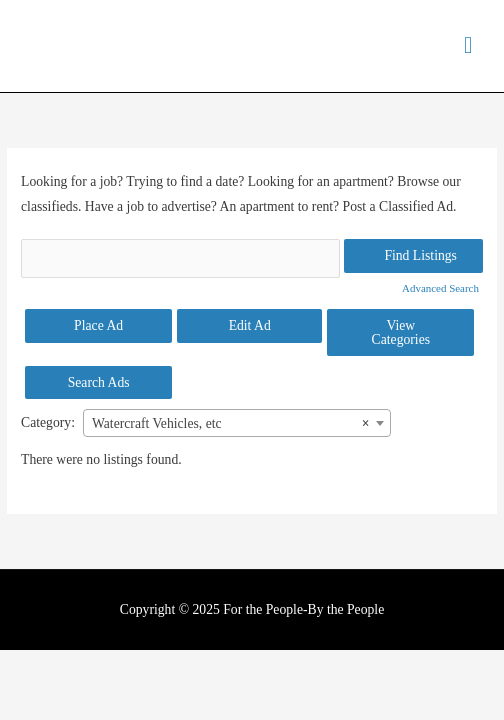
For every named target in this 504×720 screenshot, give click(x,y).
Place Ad (98, 325)
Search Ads (99, 382)
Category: (48, 422)
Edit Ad (250, 325)
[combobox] (237, 423)
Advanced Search (440, 288)
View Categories (401, 332)
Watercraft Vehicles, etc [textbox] (231, 424)
